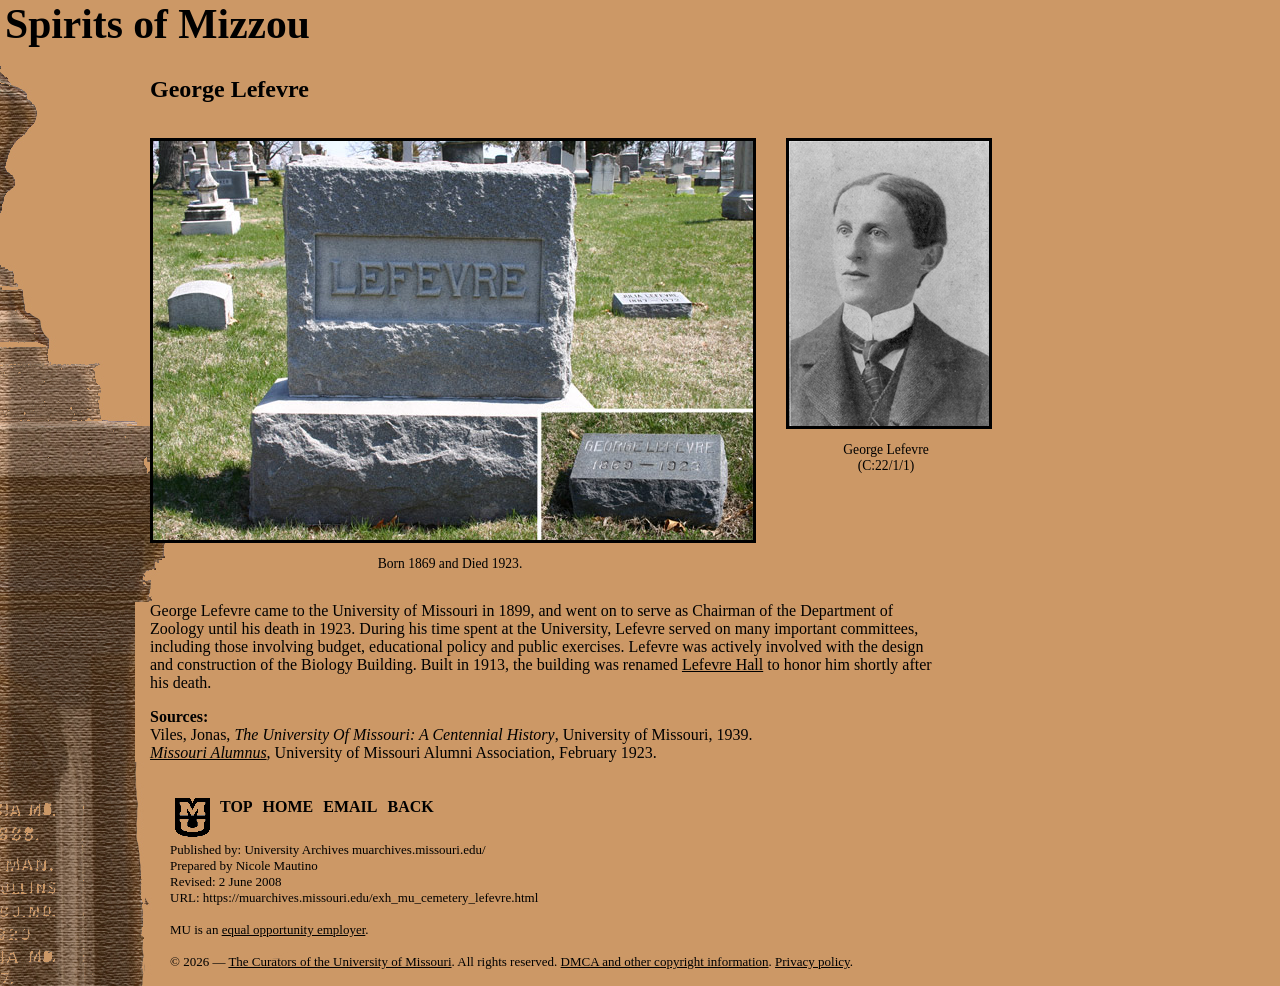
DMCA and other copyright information (665, 961)
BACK (411, 806)
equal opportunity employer (294, 929)
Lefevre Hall (722, 664)
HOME (288, 806)
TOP (236, 806)
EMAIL (350, 806)
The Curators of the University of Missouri (339, 961)
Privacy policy (812, 961)
